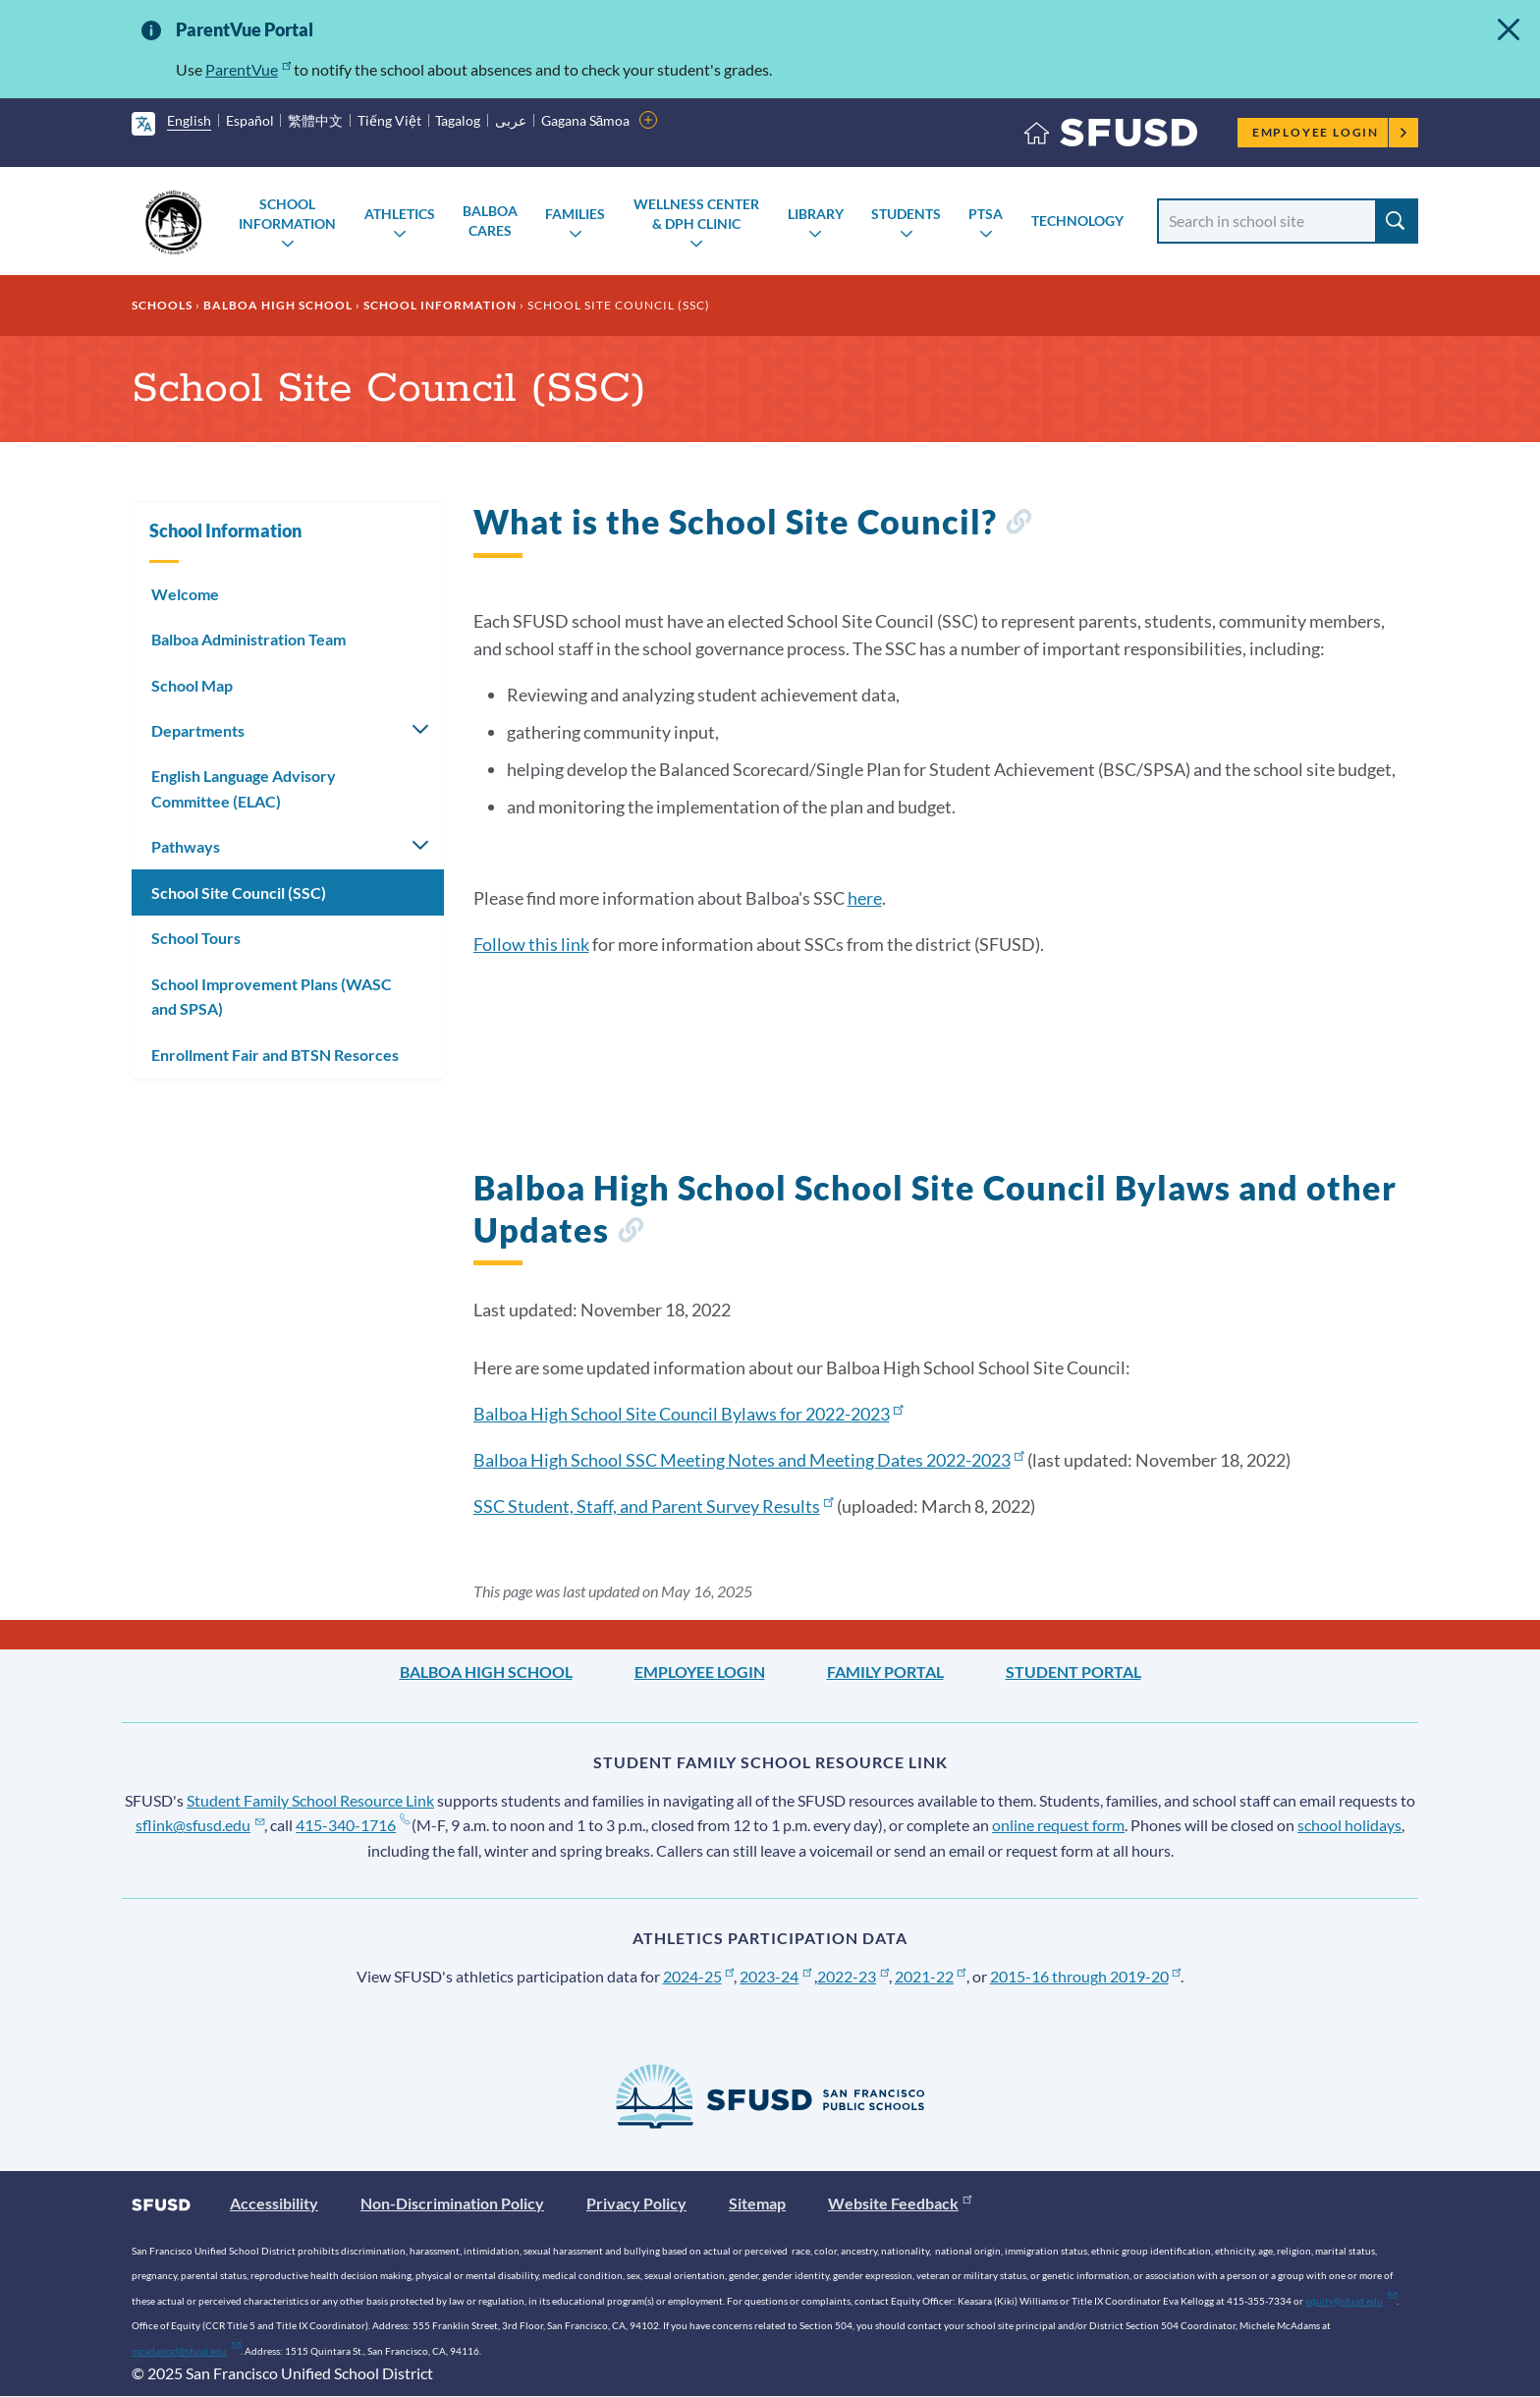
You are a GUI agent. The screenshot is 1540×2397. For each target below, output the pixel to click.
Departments (198, 730)
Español (250, 120)
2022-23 (853, 1976)
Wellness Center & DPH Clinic (696, 213)
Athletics (399, 213)
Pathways (185, 846)
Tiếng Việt (389, 120)
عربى (510, 120)
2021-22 (930, 1976)
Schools (162, 305)
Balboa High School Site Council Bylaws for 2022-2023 (688, 1413)
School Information (287, 213)
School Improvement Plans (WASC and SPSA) (271, 997)
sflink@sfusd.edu (200, 1824)
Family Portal (885, 1671)
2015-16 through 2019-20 (1086, 1976)
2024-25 (699, 1976)
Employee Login (1330, 132)
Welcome (185, 594)
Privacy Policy (636, 2203)
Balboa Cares (490, 220)
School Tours (196, 937)
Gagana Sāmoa (586, 120)
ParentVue (248, 69)
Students (906, 213)
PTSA (985, 213)
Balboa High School (278, 305)
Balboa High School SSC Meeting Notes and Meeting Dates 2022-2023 (748, 1460)
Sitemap (757, 2203)
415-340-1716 (352, 1824)
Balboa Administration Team (248, 639)
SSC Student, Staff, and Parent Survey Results (653, 1506)
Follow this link (531, 944)
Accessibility (274, 2203)
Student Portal (1073, 1671)
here (865, 898)
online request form (1058, 1824)
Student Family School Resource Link (310, 1800)
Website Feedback (899, 2203)
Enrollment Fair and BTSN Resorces (275, 1054)
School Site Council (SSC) (238, 892)
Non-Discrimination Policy (452, 2203)
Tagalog (457, 120)
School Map (192, 685)
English (189, 120)
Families (575, 213)
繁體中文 (315, 120)
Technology (1077, 220)
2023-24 (775, 1976)
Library (816, 213)
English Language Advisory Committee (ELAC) (243, 788)
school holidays (1349, 1824)
